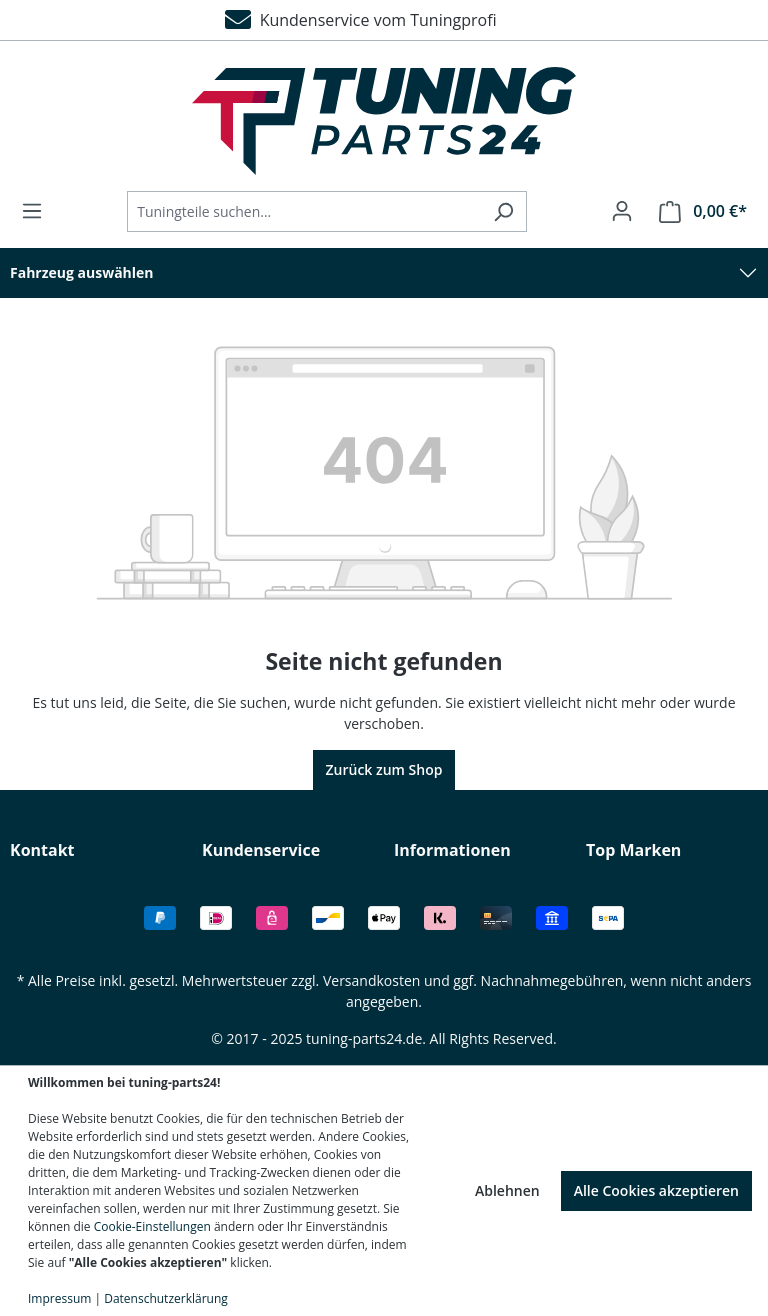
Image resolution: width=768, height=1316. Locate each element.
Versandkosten (371, 980)
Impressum (59, 1298)
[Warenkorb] (697, 211)
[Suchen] (503, 211)
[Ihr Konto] (622, 211)
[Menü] (38, 211)
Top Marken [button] (633, 850)
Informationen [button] (452, 850)
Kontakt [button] (42, 850)
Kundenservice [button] (261, 850)
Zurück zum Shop (384, 769)
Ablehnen (507, 1190)
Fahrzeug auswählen (82, 272)
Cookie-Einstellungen (152, 1226)
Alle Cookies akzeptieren (656, 1190)
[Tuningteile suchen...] (304, 211)
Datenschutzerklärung (166, 1298)
